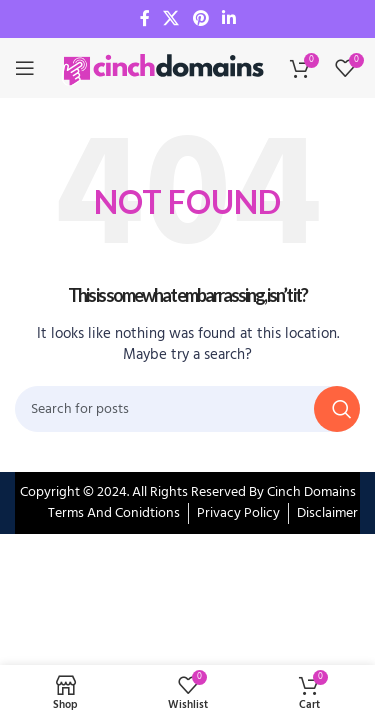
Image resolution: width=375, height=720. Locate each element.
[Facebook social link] (145, 19)
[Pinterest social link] (200, 19)
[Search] (187, 409)
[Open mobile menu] (25, 68)
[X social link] (171, 19)
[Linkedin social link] (228, 19)
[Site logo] (165, 68)
